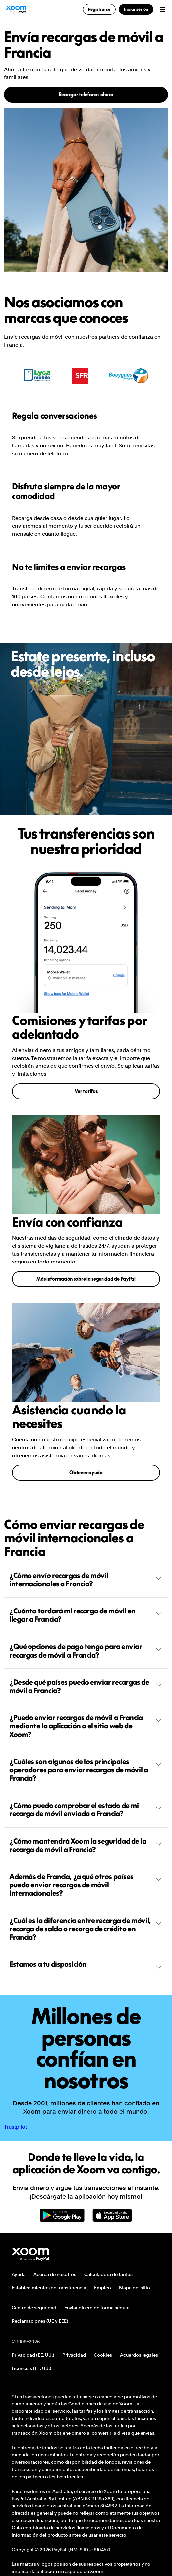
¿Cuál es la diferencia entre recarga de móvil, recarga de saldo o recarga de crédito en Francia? (86, 1928)
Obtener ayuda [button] (85, 1472)
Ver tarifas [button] (86, 1091)
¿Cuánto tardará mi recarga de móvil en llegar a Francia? (86, 1615)
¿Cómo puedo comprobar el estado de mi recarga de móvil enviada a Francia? (86, 1809)
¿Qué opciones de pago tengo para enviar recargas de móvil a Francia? (86, 1650)
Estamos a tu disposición (86, 1965)
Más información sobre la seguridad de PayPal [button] (86, 1279)
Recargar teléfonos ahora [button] (86, 94)
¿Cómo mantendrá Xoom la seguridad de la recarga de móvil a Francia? (86, 1845)
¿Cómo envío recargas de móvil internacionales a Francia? (86, 1579)
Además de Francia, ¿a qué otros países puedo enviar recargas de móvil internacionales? (86, 1884)
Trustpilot (15, 2127)
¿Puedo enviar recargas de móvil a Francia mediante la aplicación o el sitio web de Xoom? (86, 1725)
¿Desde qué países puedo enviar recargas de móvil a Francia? (86, 1686)
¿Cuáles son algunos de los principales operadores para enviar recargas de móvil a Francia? (86, 1769)
